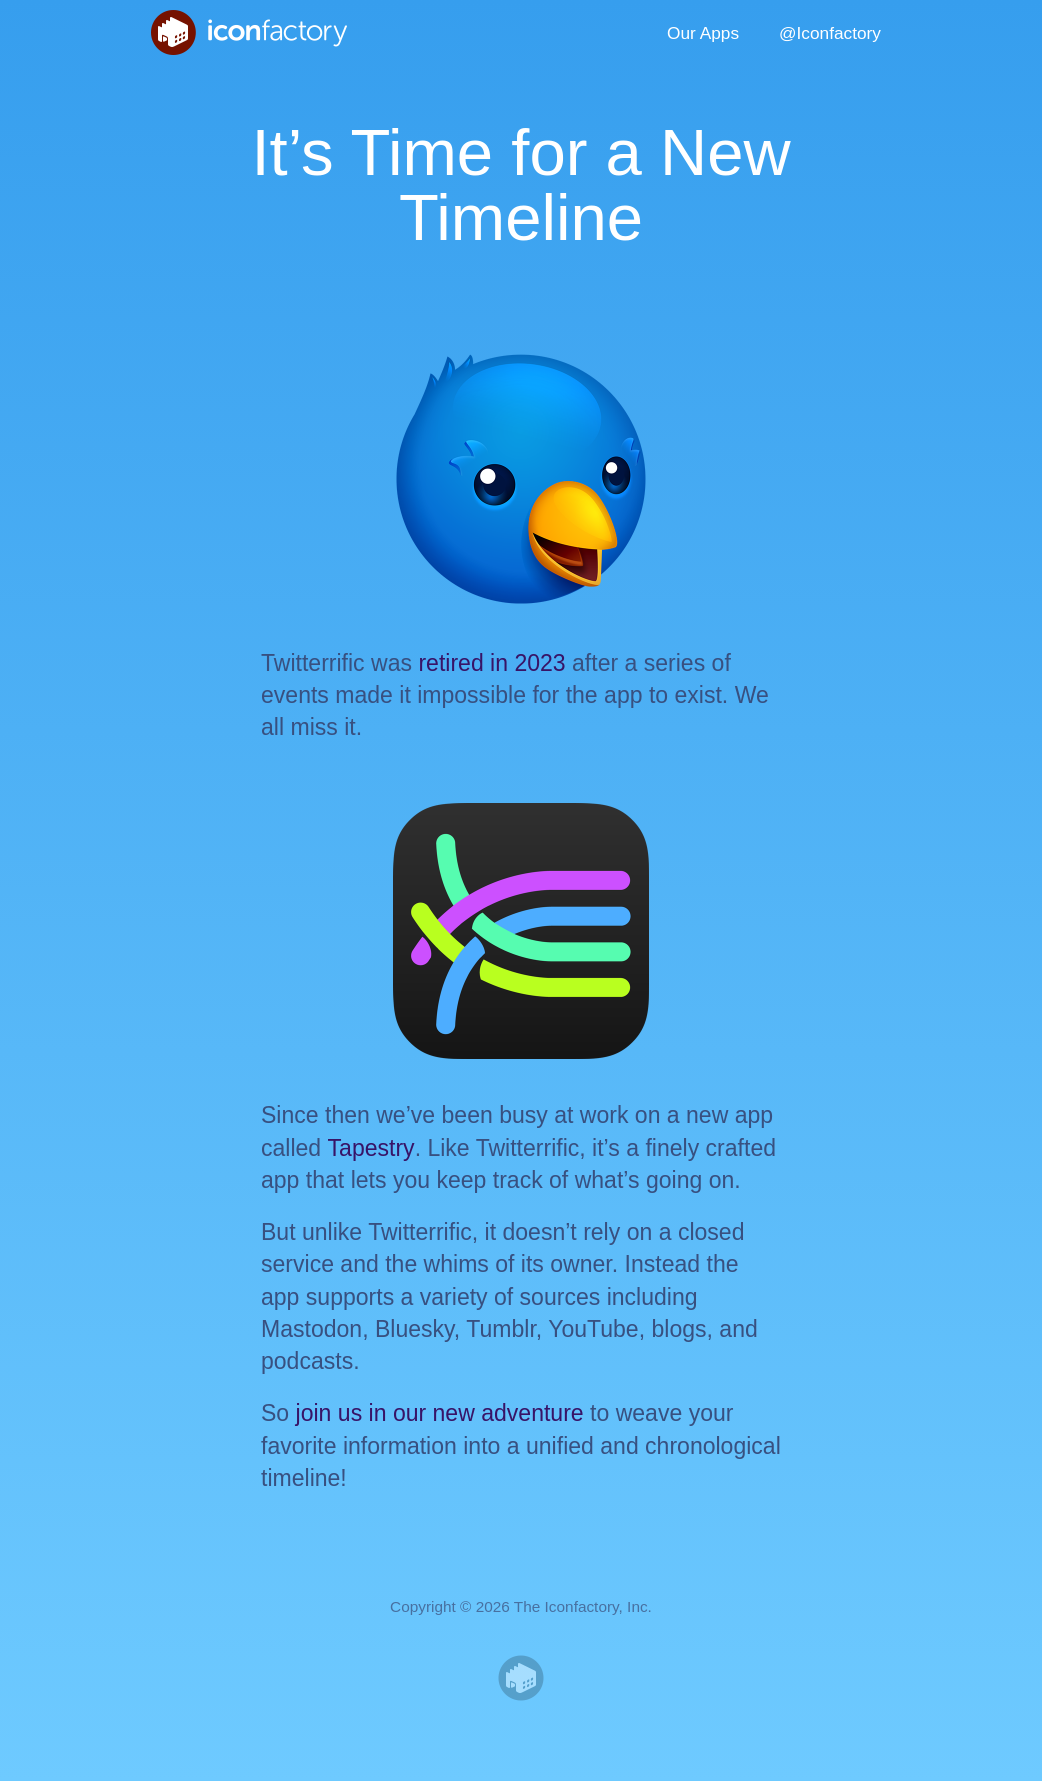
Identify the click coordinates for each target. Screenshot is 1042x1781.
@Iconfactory (830, 33)
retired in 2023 (491, 663)
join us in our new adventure (440, 1413)
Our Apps (703, 33)
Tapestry (371, 1148)
